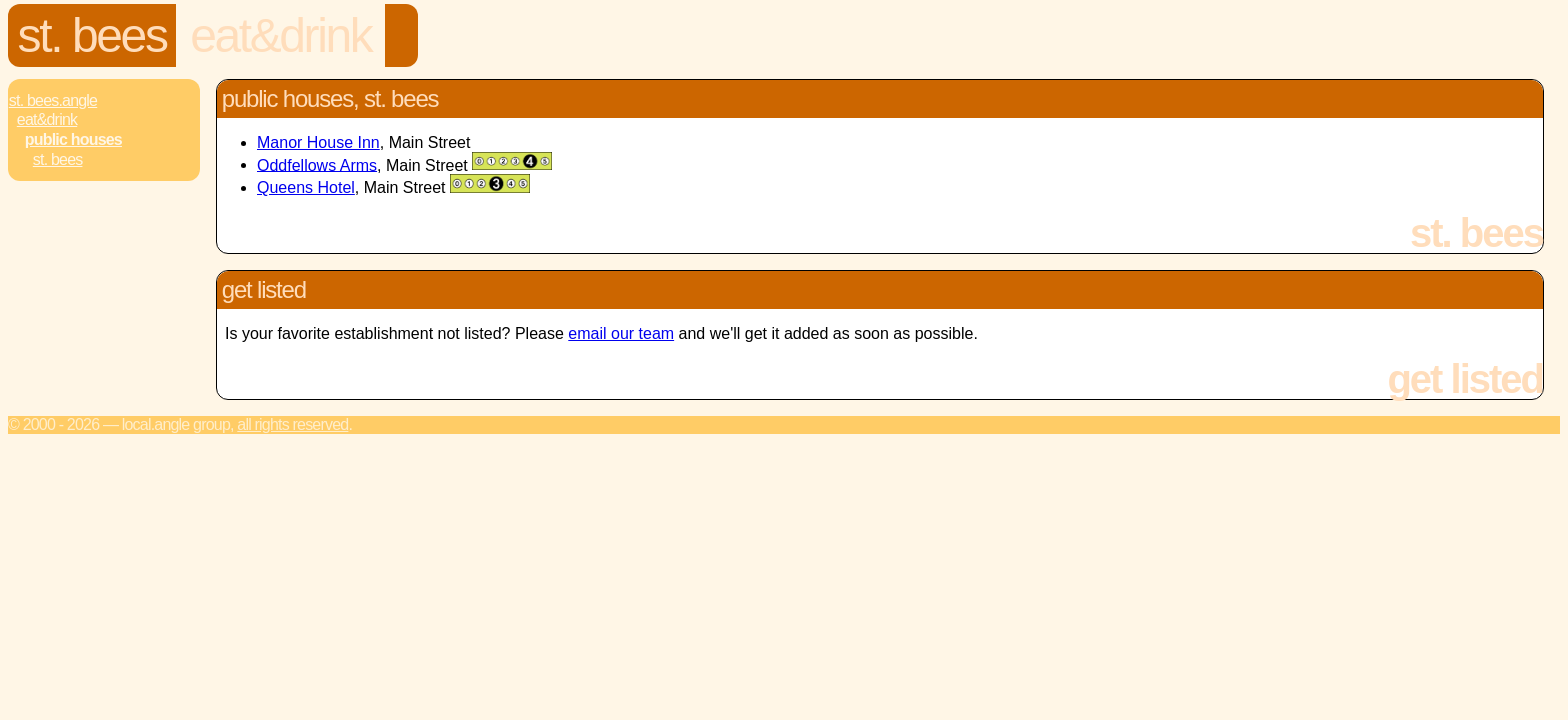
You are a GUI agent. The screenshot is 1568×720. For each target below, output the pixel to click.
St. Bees (92, 35)
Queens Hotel (306, 187)
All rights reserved (292, 424)
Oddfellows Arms (317, 164)
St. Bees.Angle (53, 100)
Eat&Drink (280, 35)
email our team (621, 333)
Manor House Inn (318, 142)
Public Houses (73, 139)
